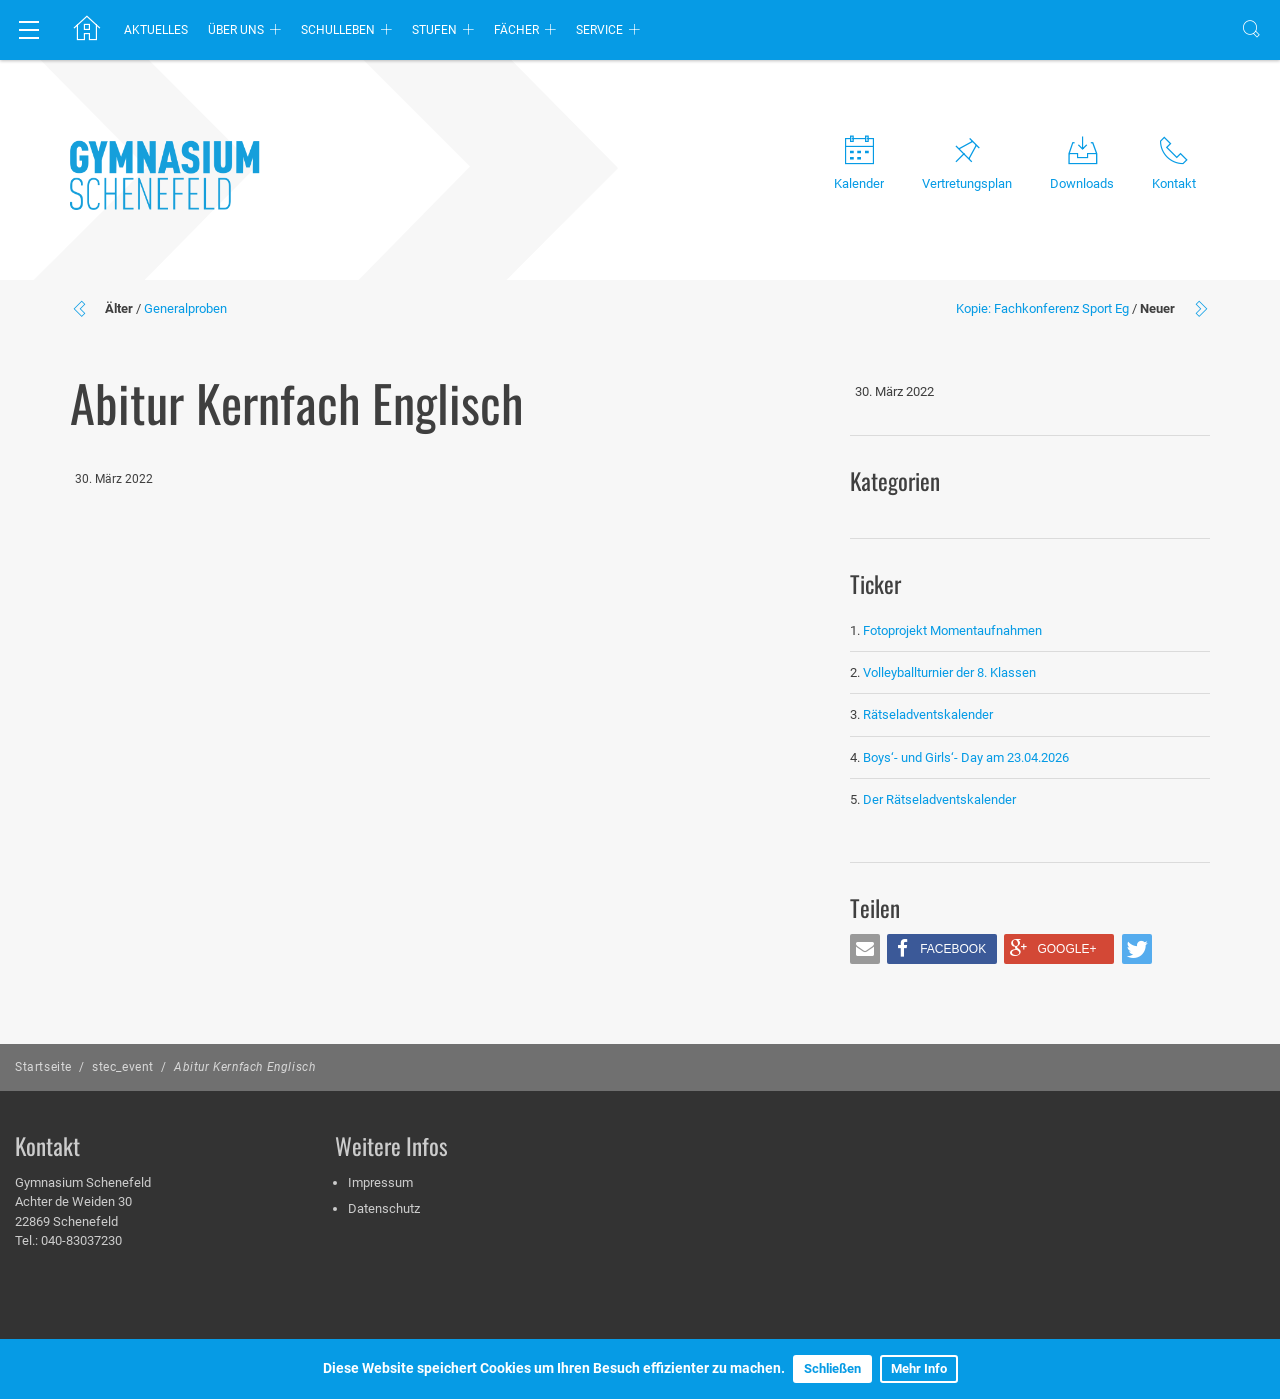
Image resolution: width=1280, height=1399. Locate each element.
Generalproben (185, 308)
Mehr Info (919, 1368)
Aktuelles (156, 30)
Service (599, 30)
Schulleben (338, 30)
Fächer (516, 30)
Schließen (832, 1368)
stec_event (123, 1067)
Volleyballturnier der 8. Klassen (949, 672)
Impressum (380, 1182)
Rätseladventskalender (928, 714)
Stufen (434, 30)
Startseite (43, 1067)
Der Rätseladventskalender (939, 799)
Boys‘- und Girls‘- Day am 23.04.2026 (966, 757)
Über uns (236, 30)
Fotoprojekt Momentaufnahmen (952, 630)
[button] (865, 949)
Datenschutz (384, 1208)
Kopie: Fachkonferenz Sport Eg (1042, 308)
